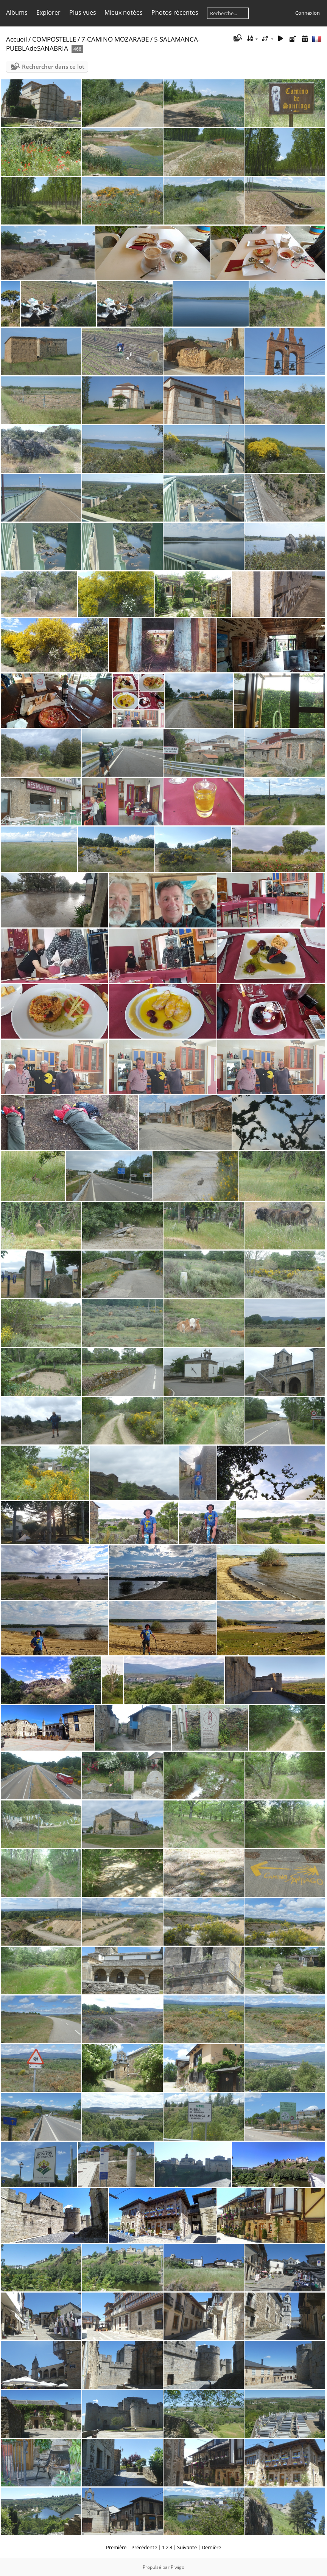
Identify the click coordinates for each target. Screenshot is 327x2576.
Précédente (144, 2547)
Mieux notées (123, 12)
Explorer (48, 12)
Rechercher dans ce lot (53, 66)
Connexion (307, 12)
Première (116, 2547)
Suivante (187, 2547)
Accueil (16, 39)
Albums (17, 12)
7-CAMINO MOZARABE (115, 39)
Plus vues (82, 12)
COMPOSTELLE (54, 39)
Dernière (211, 2547)
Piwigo (177, 2567)
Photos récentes (174, 12)
